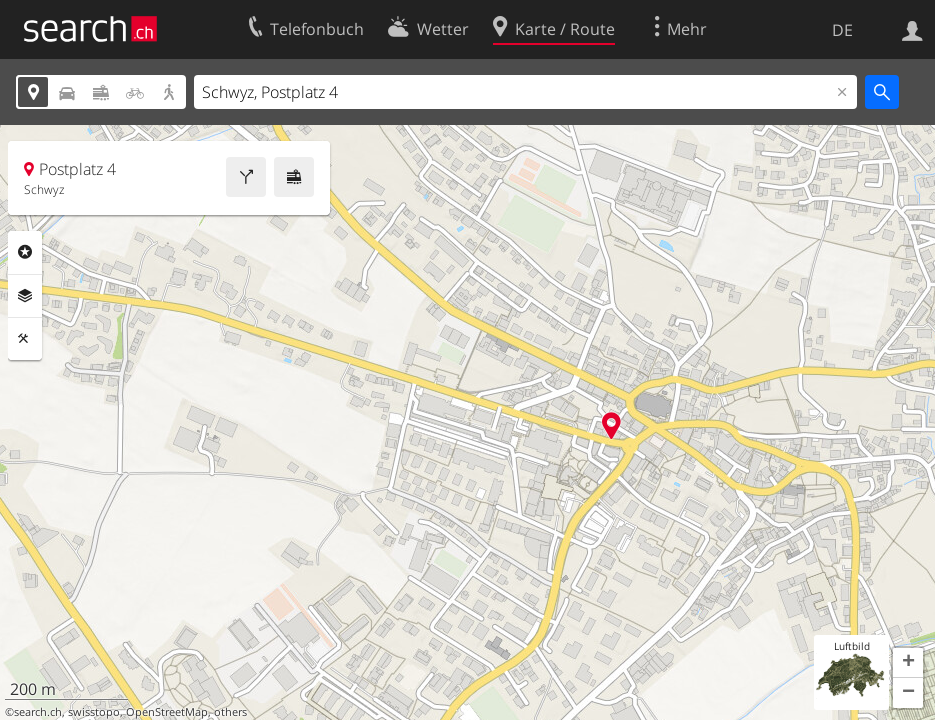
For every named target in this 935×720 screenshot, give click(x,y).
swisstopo (94, 712)
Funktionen (25, 339)
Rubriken (25, 252)
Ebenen (25, 296)
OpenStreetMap (167, 712)
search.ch (38, 712)
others (230, 712)
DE (842, 30)
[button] (908, 663)
